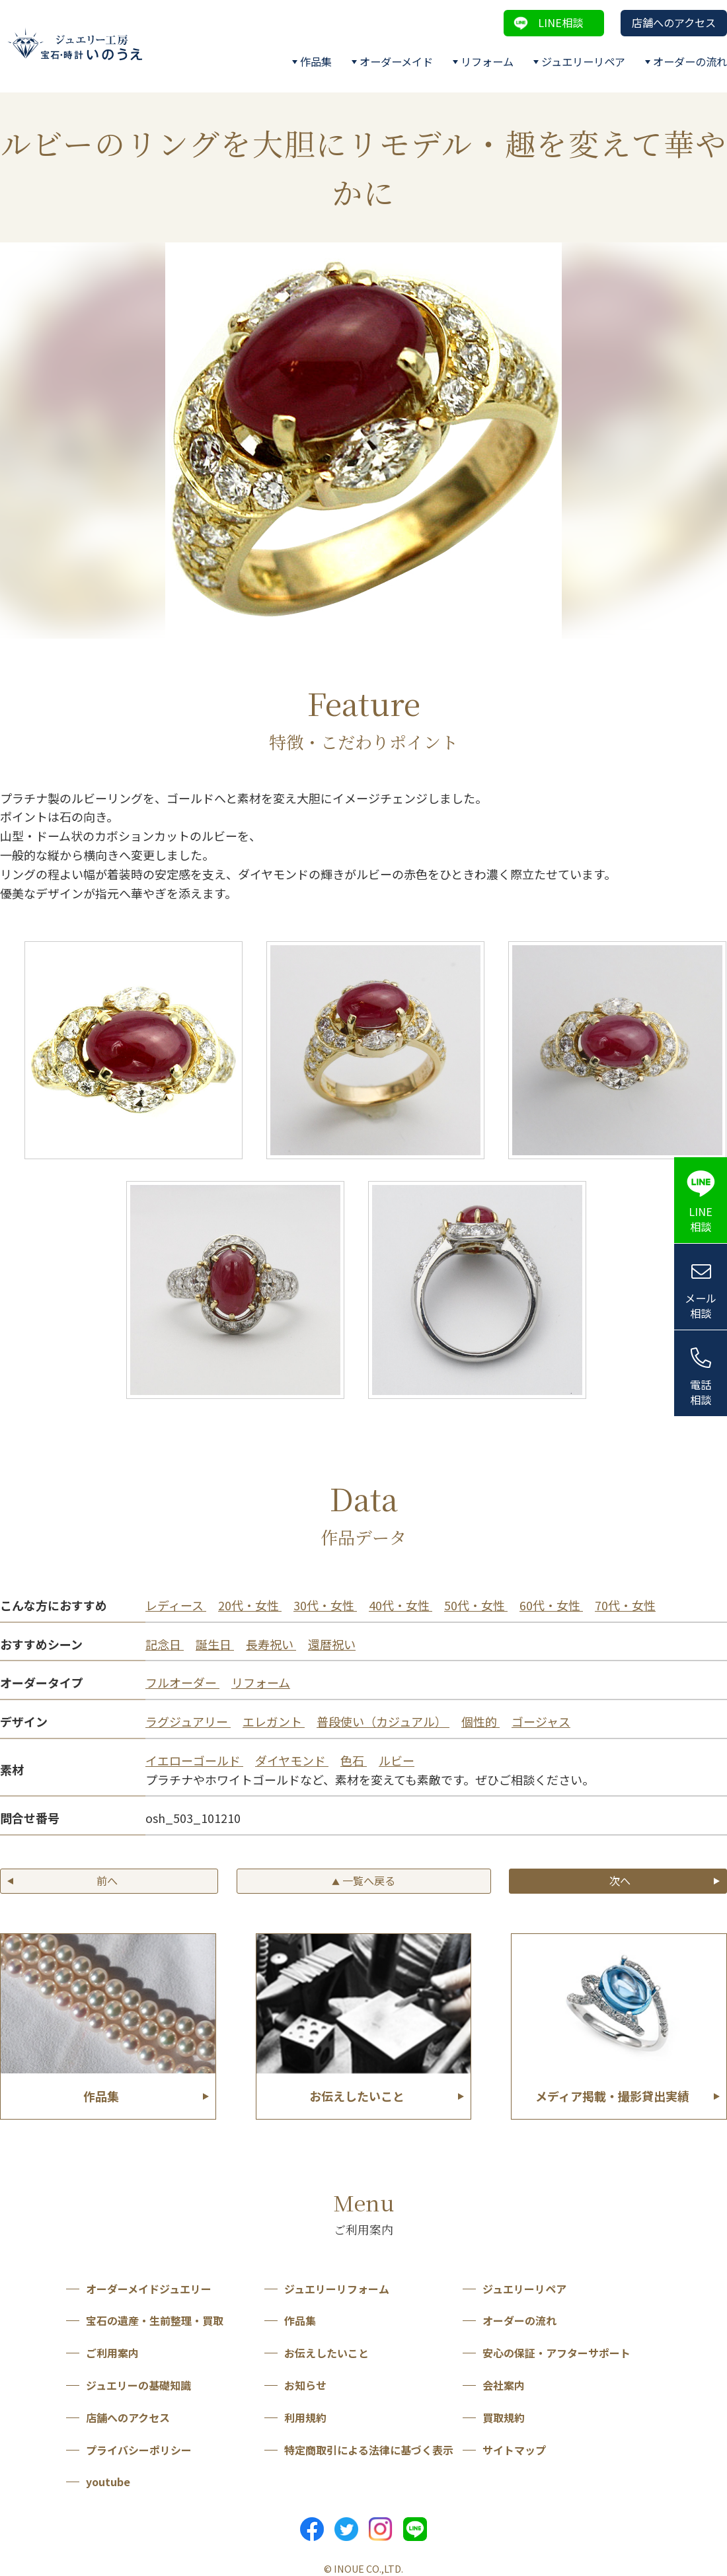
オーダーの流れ (690, 61)
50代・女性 (476, 1605)
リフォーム (487, 61)
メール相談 (700, 1305)
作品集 (316, 61)
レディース (175, 1605)
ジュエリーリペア (583, 61)
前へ (107, 1880)
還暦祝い (332, 1644)
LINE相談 (560, 22)
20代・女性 (250, 1605)
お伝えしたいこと (326, 2353)
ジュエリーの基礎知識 (138, 2385)
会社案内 (503, 2385)
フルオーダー (182, 1682)
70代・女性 (625, 1605)
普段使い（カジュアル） (383, 1721)
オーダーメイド (396, 61)
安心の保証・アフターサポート (556, 2353)
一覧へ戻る (363, 1880)
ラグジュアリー (188, 1721)
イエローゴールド (194, 1760)
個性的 (480, 1721)
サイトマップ (514, 2450)
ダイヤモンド (291, 1760)
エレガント (274, 1721)
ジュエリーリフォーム (336, 2289)
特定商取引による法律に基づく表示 (368, 2450)
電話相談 (700, 1392)
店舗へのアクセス (674, 22)
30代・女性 (325, 1605)
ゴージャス (541, 1721)
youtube (108, 2481)
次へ (620, 1880)
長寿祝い (271, 1644)
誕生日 (215, 1644)
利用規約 (305, 2417)
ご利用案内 (112, 2353)
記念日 (164, 1644)
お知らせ (305, 2385)
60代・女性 (551, 1605)
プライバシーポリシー (139, 2450)
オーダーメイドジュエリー (148, 2289)
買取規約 (503, 2417)
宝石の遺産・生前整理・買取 (154, 2320)
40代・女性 (400, 1605)
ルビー (396, 1760)
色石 (353, 1760)
